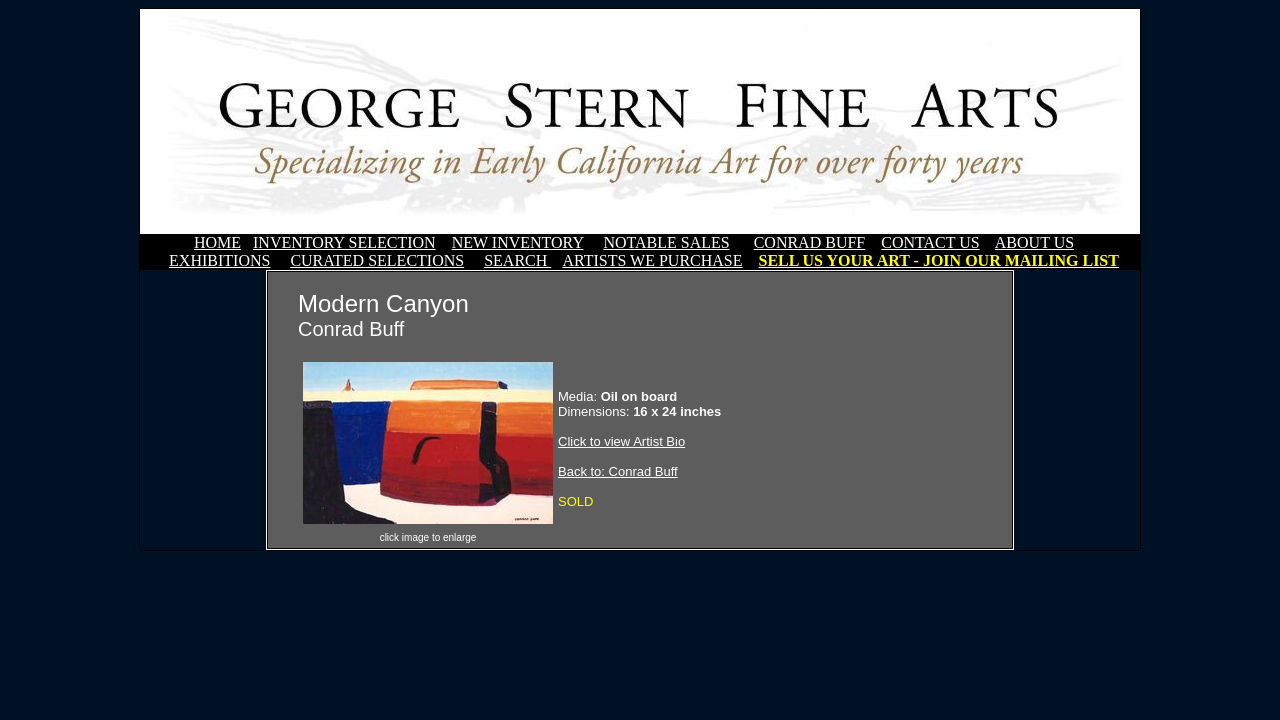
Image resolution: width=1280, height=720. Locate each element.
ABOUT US (1034, 242)
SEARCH (517, 260)
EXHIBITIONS (219, 260)
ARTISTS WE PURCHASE (652, 260)
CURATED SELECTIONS (377, 260)
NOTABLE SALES (666, 242)
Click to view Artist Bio (621, 441)
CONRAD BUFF (810, 242)
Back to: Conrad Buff (618, 471)
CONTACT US (930, 242)
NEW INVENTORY (518, 242)
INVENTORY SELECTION (344, 242)
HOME (217, 242)
